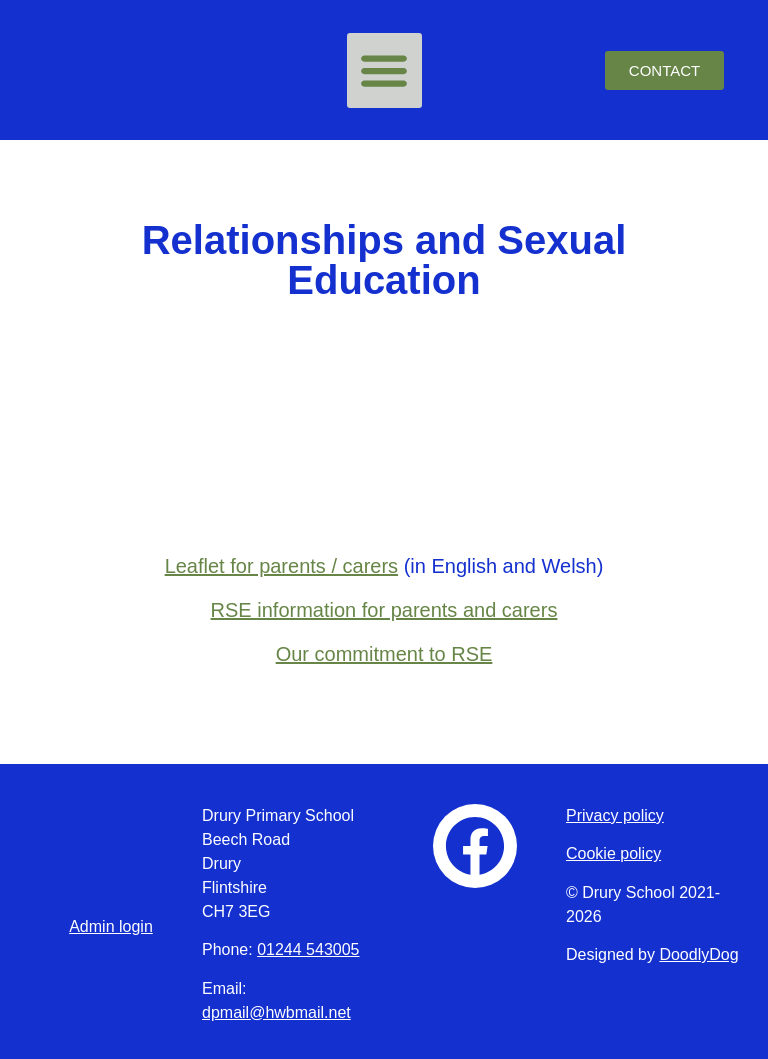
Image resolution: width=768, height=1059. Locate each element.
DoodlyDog (698, 954)
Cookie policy (613, 853)
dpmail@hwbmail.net (276, 1012)
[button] (384, 70)
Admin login (111, 926)
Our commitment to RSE (384, 654)
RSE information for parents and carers (384, 610)
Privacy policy (615, 815)
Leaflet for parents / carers (281, 566)
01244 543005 (308, 949)
